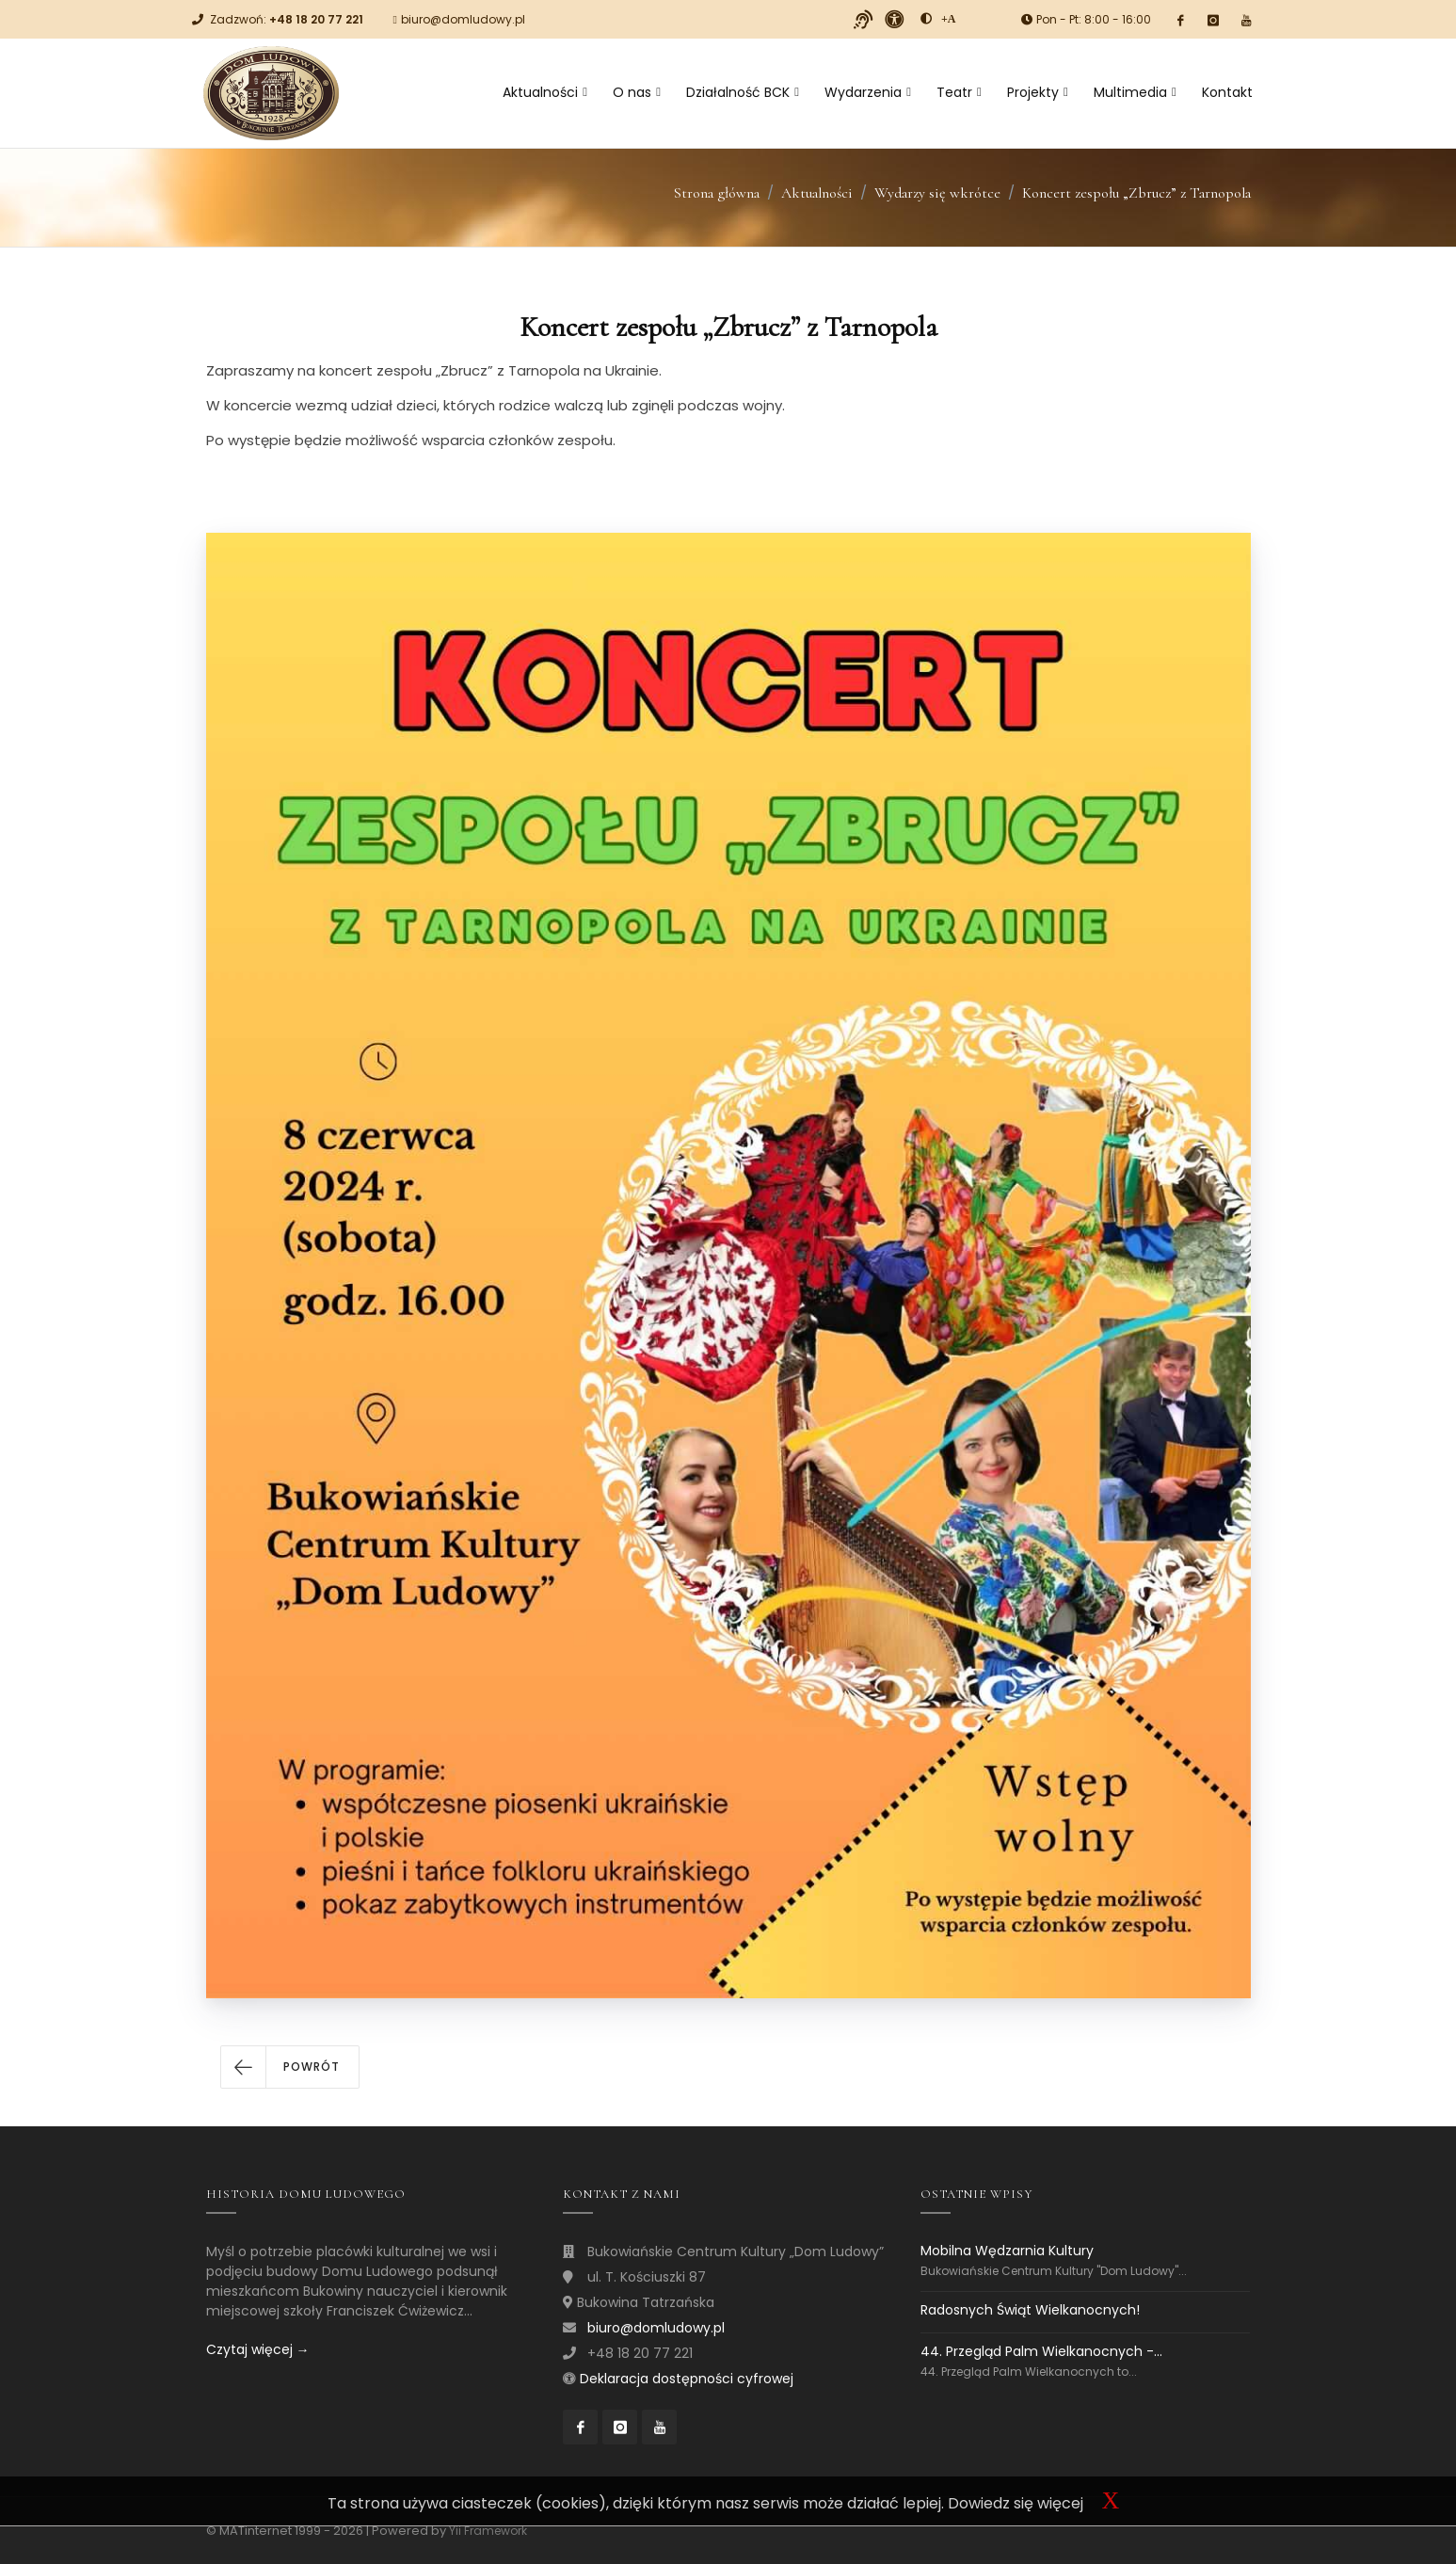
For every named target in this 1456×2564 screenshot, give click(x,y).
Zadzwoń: (286, 19)
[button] (290, 2067)
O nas (637, 92)
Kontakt (1227, 92)
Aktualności (545, 92)
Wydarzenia (867, 92)
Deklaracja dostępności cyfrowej (686, 2378)
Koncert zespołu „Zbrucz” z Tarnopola (1136, 193)
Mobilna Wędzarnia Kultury (1007, 2251)
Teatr (959, 92)
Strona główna (717, 193)
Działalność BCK (742, 92)
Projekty (1037, 92)
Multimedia (1135, 92)
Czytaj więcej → (258, 2349)
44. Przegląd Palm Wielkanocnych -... (1041, 2351)
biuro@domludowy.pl (463, 19)
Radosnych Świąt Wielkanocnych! (1030, 2309)
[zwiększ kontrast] (926, 19)
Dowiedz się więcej (1015, 2503)
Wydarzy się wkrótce (937, 193)
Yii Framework (488, 2531)
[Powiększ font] (948, 19)
